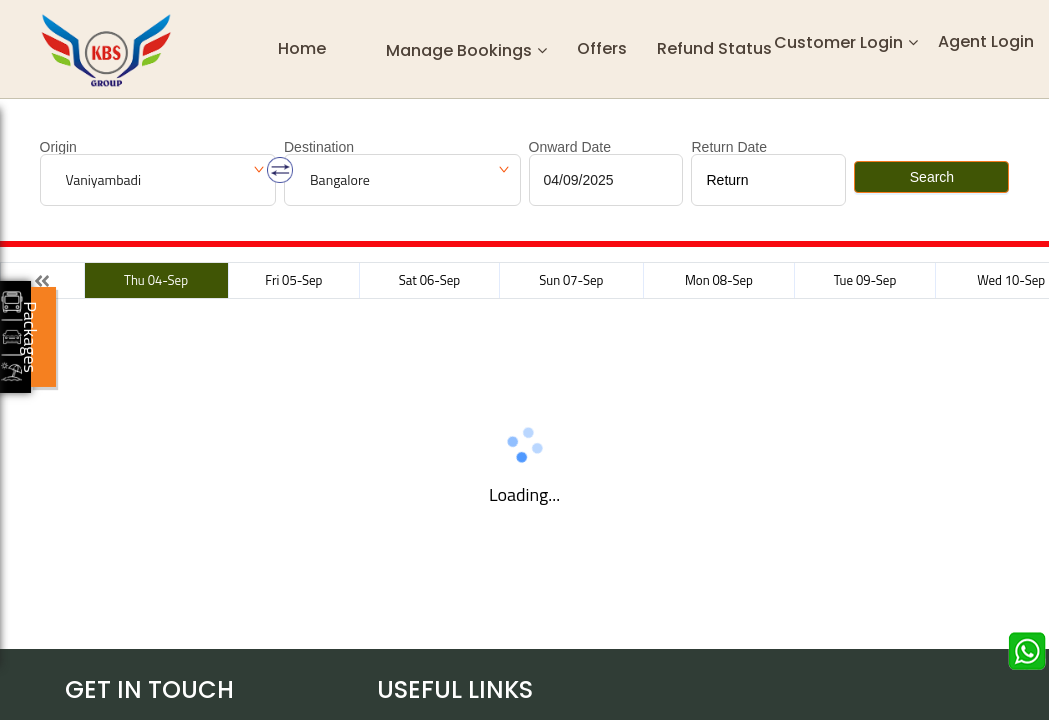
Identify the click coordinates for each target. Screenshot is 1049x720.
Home (302, 48)
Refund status (714, 48)
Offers (602, 48)
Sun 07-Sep (571, 280)
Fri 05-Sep (293, 280)
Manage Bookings (459, 50)
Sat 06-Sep (429, 280)
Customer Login (838, 42)
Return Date (728, 147)
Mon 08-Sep (719, 280)
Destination (319, 147)
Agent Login (986, 41)
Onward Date (570, 147)
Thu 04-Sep (156, 280)
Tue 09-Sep (865, 280)
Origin (58, 147)
